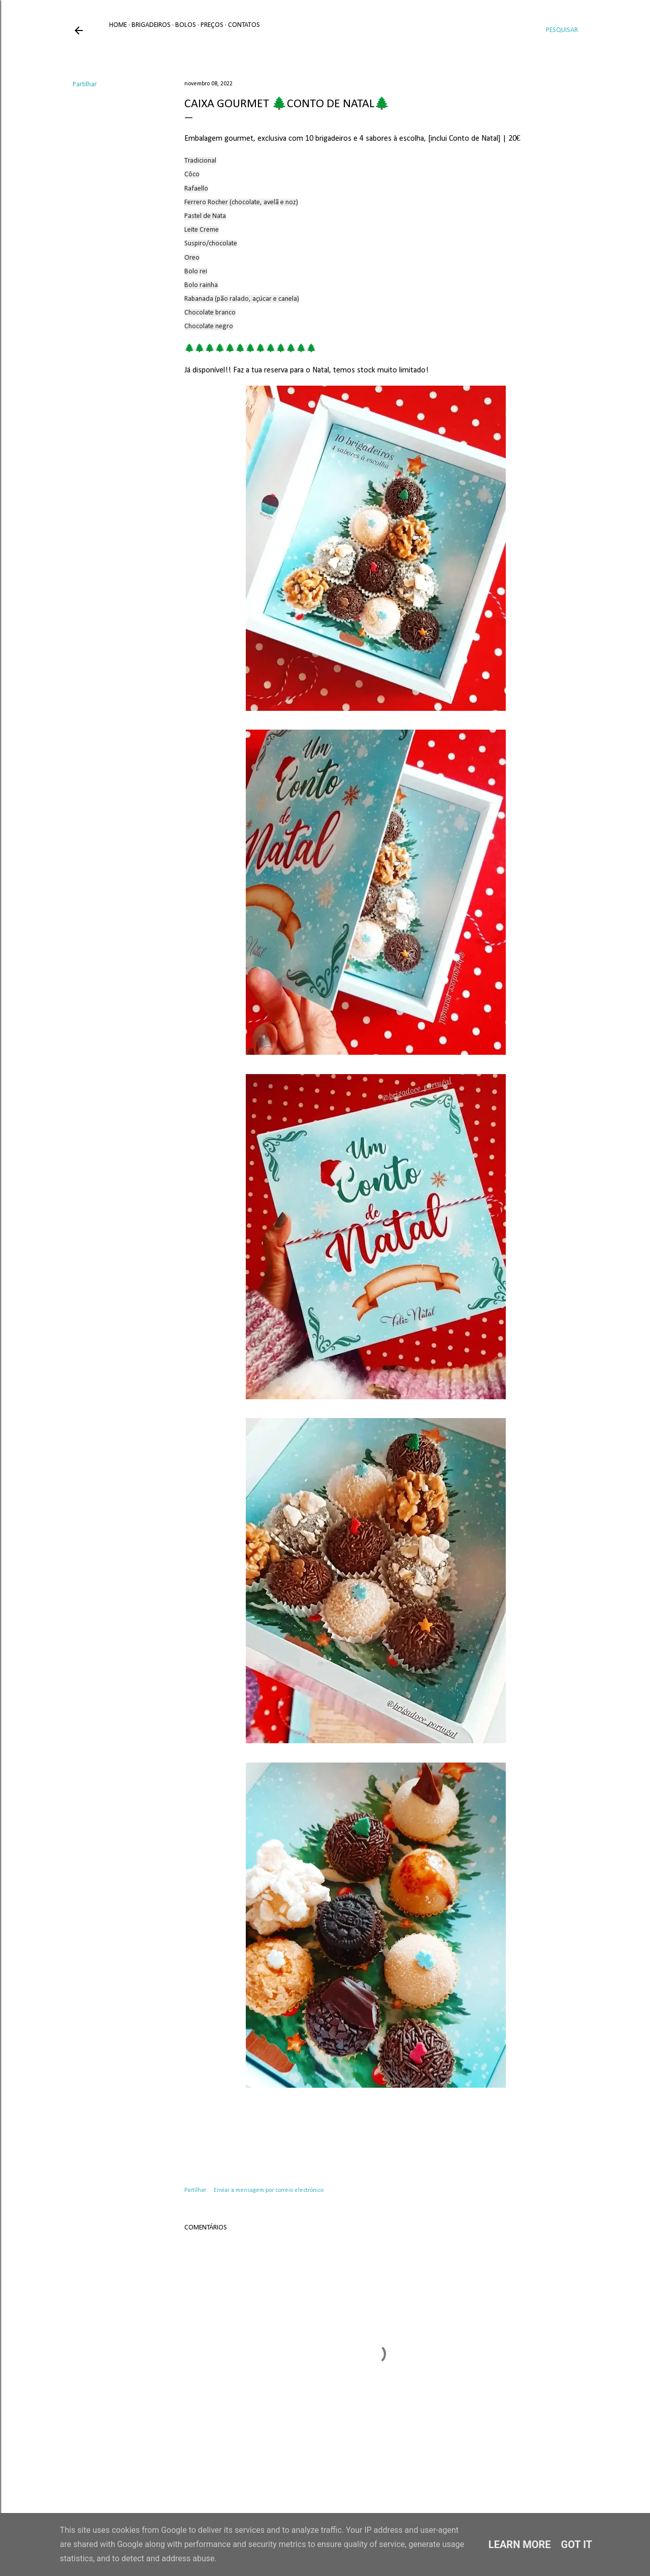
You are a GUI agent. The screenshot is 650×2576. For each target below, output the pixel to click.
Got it (577, 2544)
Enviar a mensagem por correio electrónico (268, 2190)
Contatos (244, 25)
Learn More (520, 2544)
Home (118, 25)
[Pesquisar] (562, 30)
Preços (212, 25)
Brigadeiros (151, 25)
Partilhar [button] (85, 84)
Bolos (185, 25)
